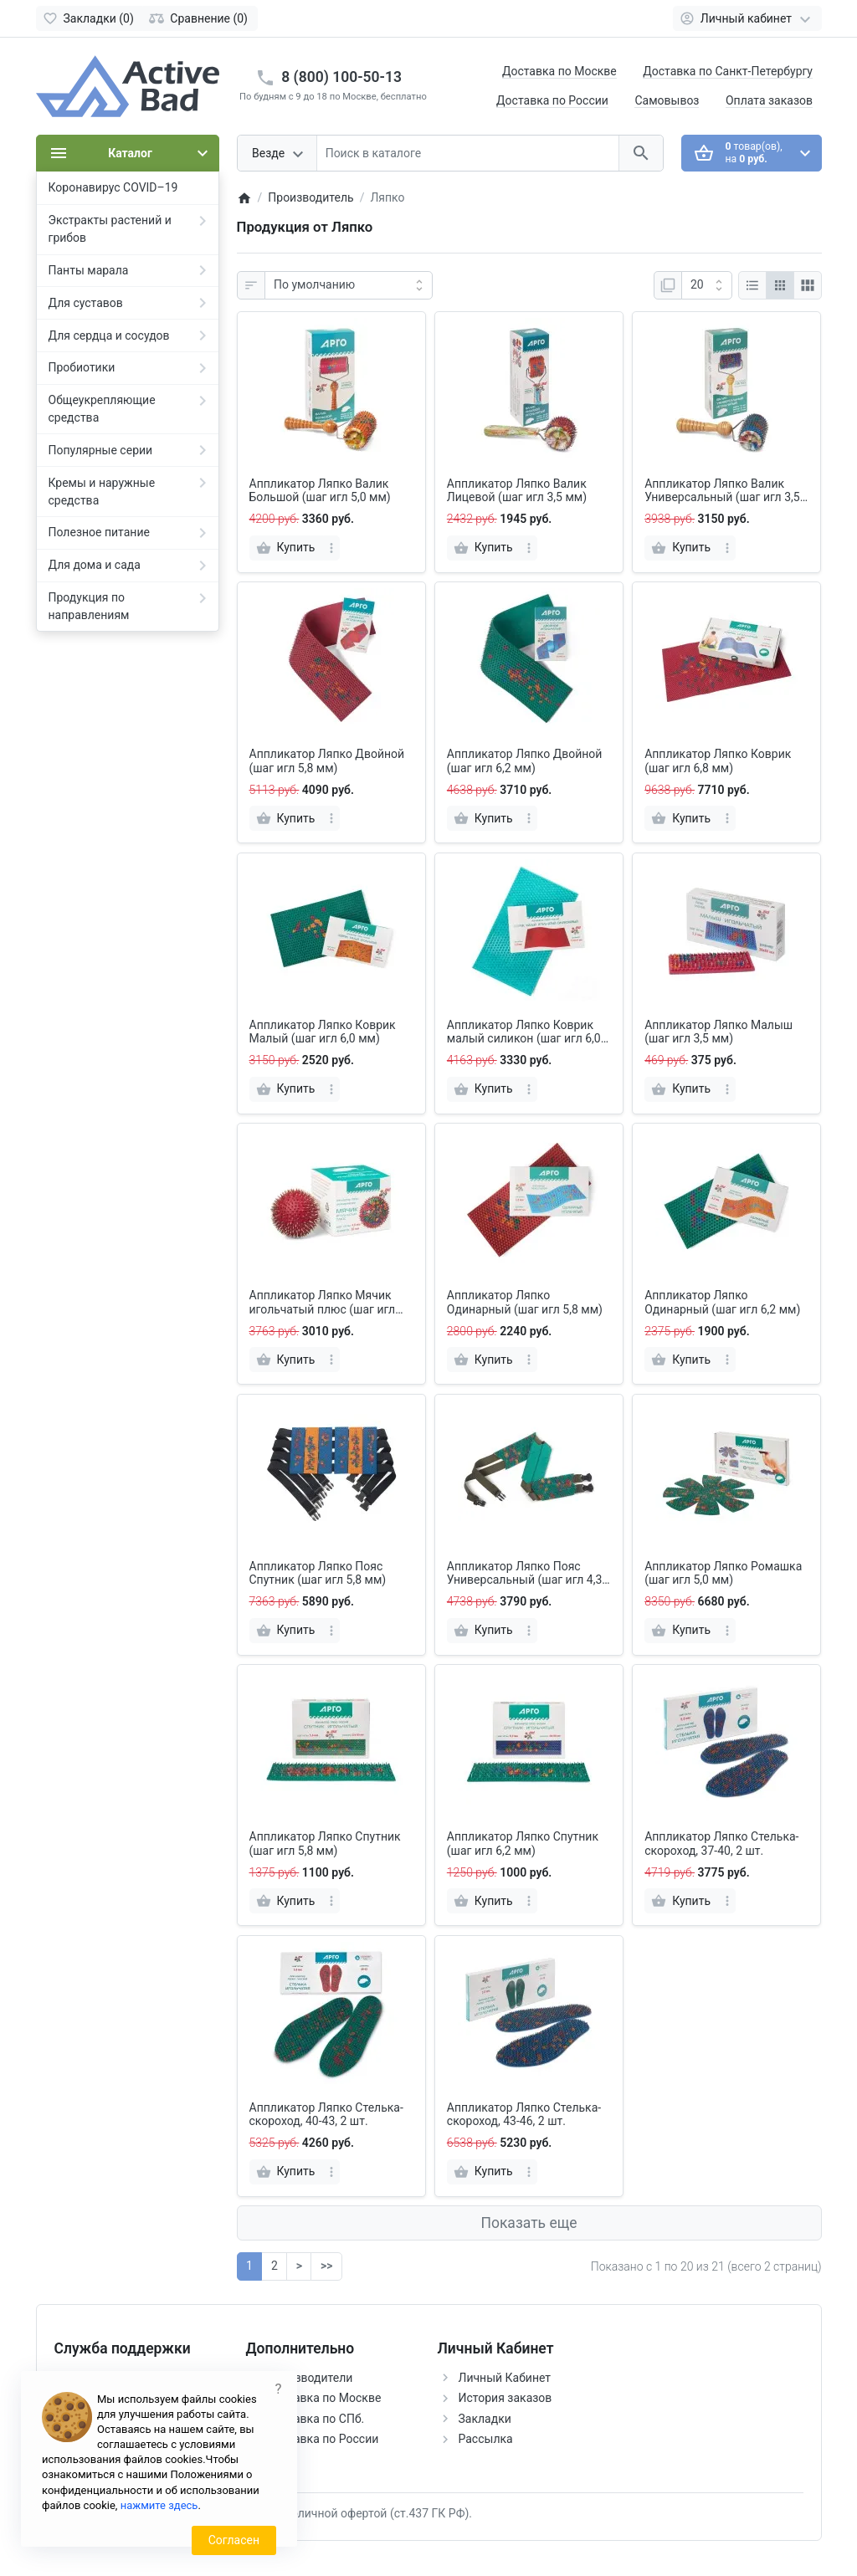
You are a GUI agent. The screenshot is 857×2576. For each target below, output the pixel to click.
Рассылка (486, 2438)
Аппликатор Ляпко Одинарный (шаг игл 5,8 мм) (525, 1302)
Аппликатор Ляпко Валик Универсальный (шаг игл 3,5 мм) (722, 491)
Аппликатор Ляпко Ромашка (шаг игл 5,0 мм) (723, 1573)
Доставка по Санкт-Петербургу (728, 71)
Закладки (485, 2418)
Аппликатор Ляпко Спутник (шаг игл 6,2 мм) (522, 1843)
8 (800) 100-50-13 (341, 77)
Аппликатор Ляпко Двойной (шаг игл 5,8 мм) (327, 761)
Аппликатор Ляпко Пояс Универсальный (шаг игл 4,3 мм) (525, 1573)
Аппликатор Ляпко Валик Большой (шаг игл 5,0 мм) (320, 490)
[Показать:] (706, 285)
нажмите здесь (159, 2505)
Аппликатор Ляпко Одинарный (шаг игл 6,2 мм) (722, 1302)
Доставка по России (552, 100)
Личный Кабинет (505, 2377)
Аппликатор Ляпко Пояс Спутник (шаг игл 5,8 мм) (318, 1573)
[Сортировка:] (348, 285)
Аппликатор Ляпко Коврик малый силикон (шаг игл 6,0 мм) (524, 1032)
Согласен (233, 2540)
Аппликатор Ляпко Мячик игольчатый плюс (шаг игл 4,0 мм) (322, 1302)
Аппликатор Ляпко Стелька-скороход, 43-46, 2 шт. (524, 2114)
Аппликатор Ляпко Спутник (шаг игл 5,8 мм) (325, 1843)
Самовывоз (666, 100)
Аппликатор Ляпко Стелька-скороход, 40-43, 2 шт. (326, 2114)
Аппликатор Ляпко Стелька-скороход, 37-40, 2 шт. (721, 1843)
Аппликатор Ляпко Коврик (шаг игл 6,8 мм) (717, 761)
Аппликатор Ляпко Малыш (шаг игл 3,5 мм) (718, 1032)
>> (326, 2265)
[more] (331, 548)
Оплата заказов (769, 100)
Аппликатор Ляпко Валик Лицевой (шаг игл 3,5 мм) (517, 490)
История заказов (505, 2397)
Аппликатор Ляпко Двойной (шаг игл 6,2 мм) (525, 761)
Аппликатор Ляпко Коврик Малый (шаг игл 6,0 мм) (322, 1032)
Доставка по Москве (559, 71)
